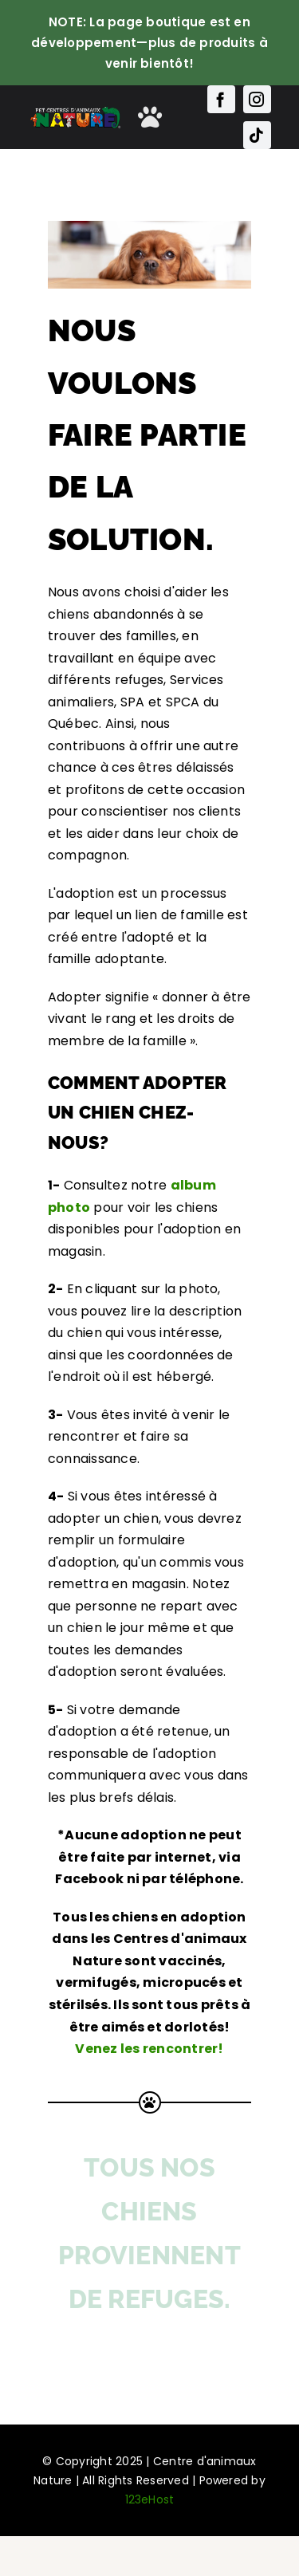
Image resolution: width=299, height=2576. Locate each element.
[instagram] (257, 99)
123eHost (150, 2499)
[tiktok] (257, 135)
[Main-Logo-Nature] (75, 111)
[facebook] (221, 99)
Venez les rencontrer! (149, 2048)
